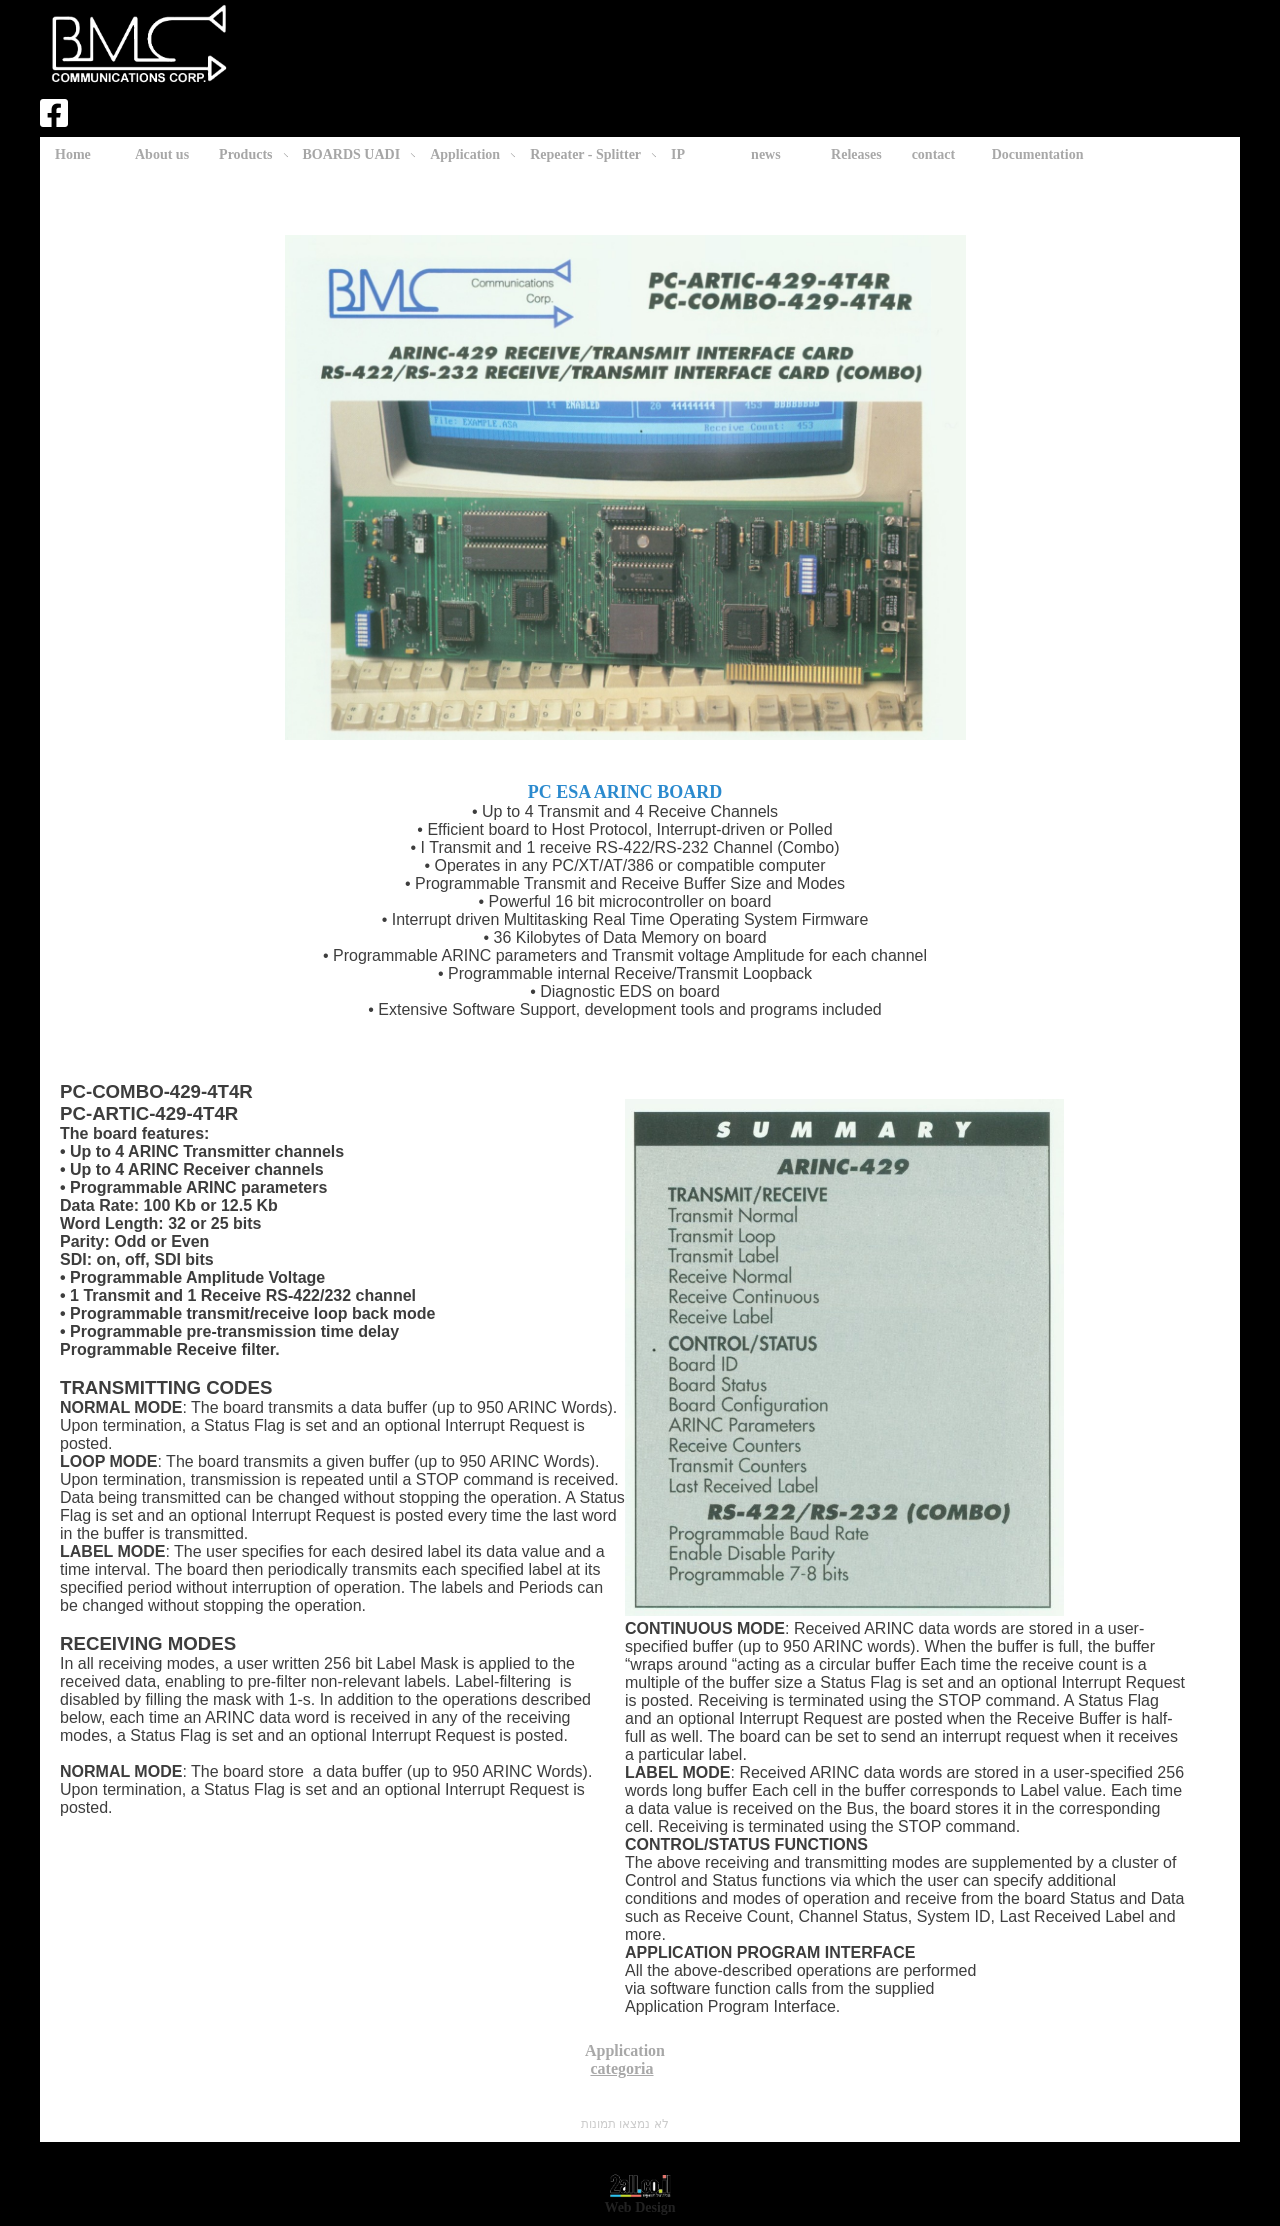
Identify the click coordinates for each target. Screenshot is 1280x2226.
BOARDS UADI (359, 155)
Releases (856, 154)
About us (162, 154)
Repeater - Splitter (593, 155)
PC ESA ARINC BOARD (625, 497)
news (766, 154)
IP (678, 154)
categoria (621, 2068)
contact (934, 154)
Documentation (1038, 154)
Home (73, 154)
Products (253, 155)
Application (472, 155)
